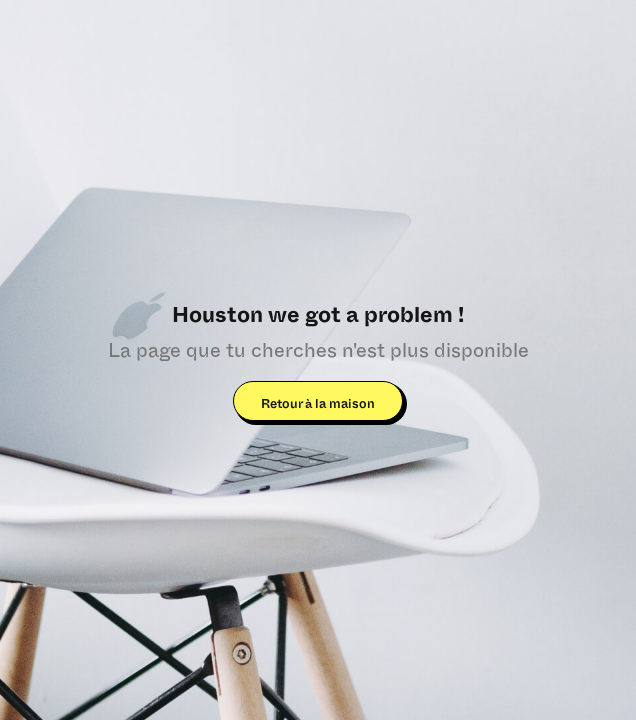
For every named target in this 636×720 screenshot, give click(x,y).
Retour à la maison (318, 404)
